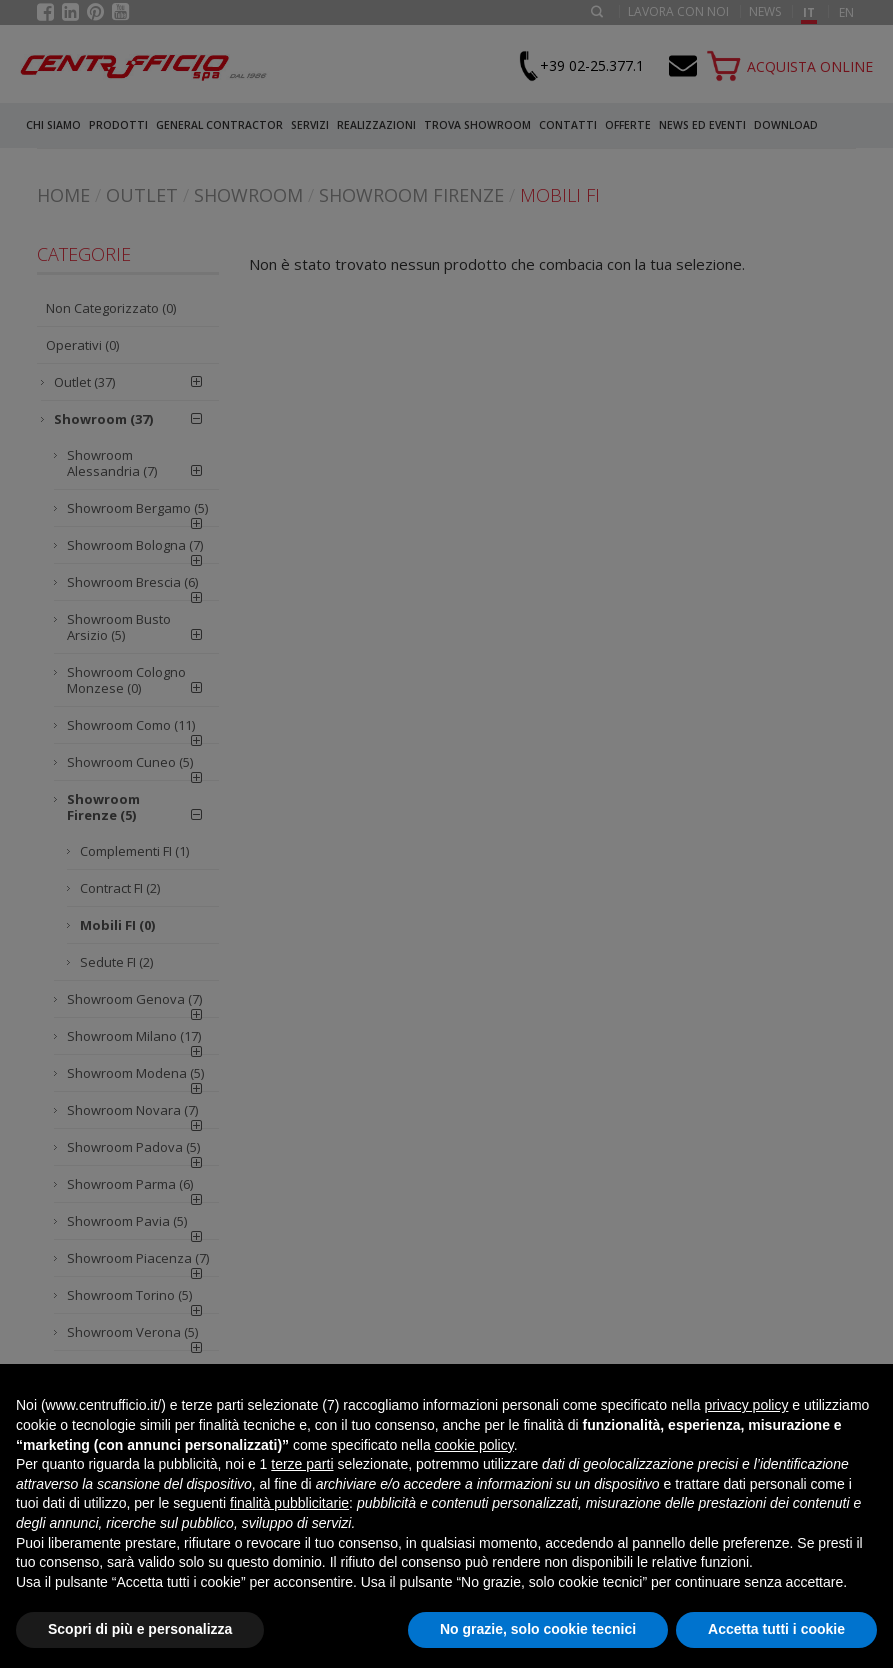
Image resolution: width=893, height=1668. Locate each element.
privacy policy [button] (746, 1405)
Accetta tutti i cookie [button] (776, 1629)
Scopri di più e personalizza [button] (140, 1629)
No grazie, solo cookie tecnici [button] (538, 1629)
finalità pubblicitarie (289, 1503)
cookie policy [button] (474, 1445)
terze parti (302, 1464)
